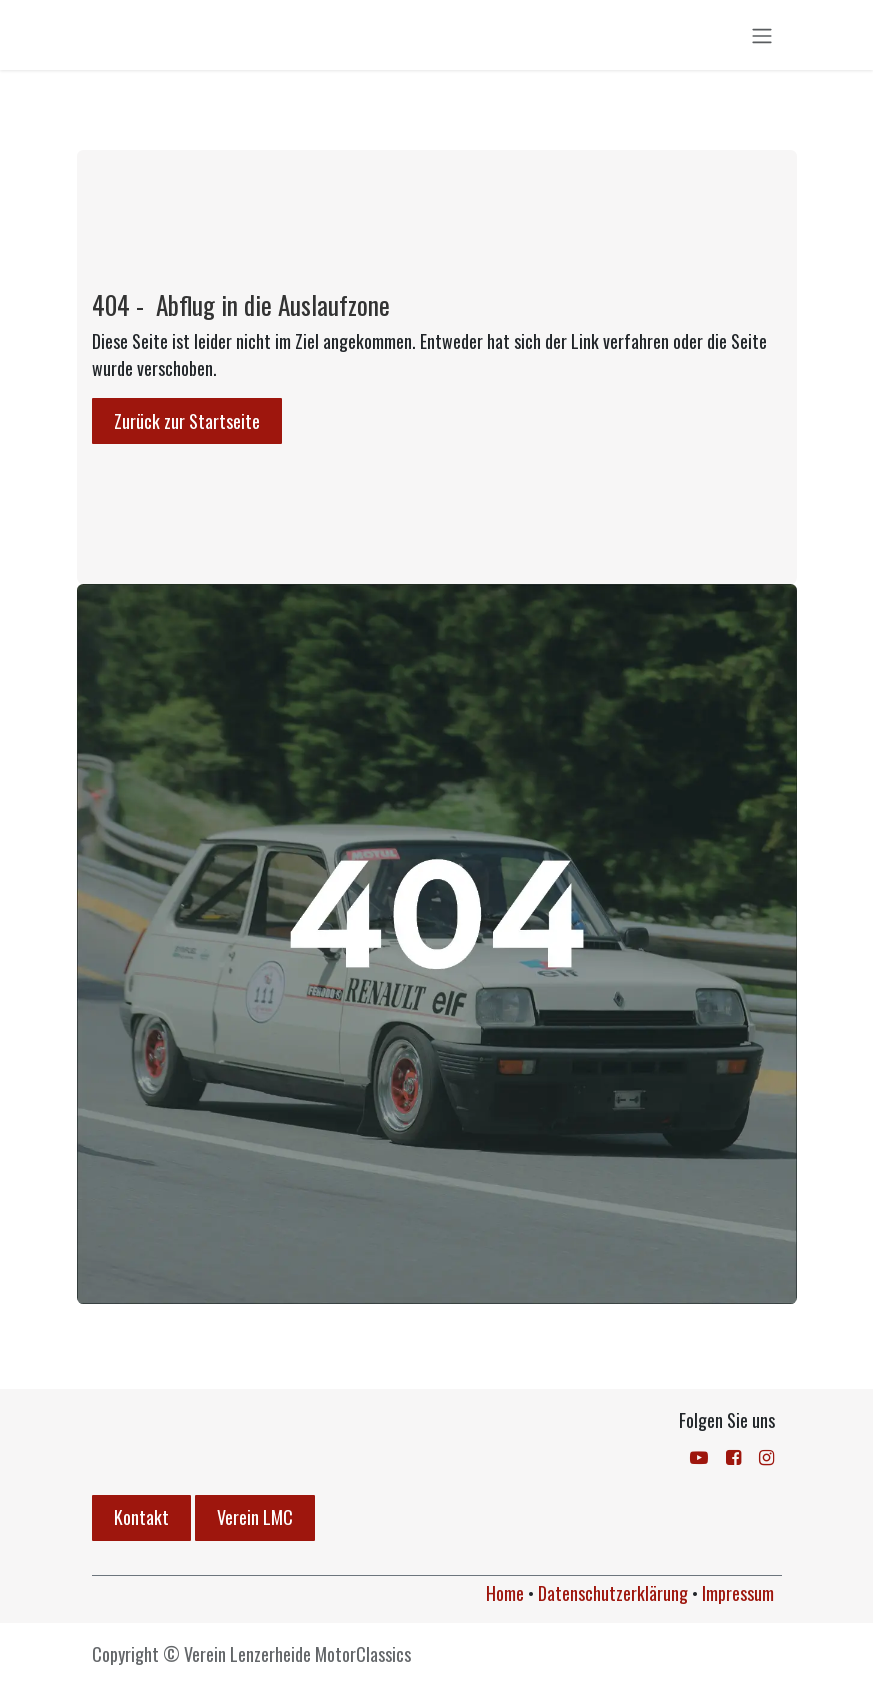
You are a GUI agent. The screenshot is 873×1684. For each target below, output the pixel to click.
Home (505, 1593)
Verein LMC (255, 1517)
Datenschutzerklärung (613, 1593)
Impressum (738, 1593)
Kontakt (141, 1517)
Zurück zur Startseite (187, 425)
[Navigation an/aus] (762, 37)
